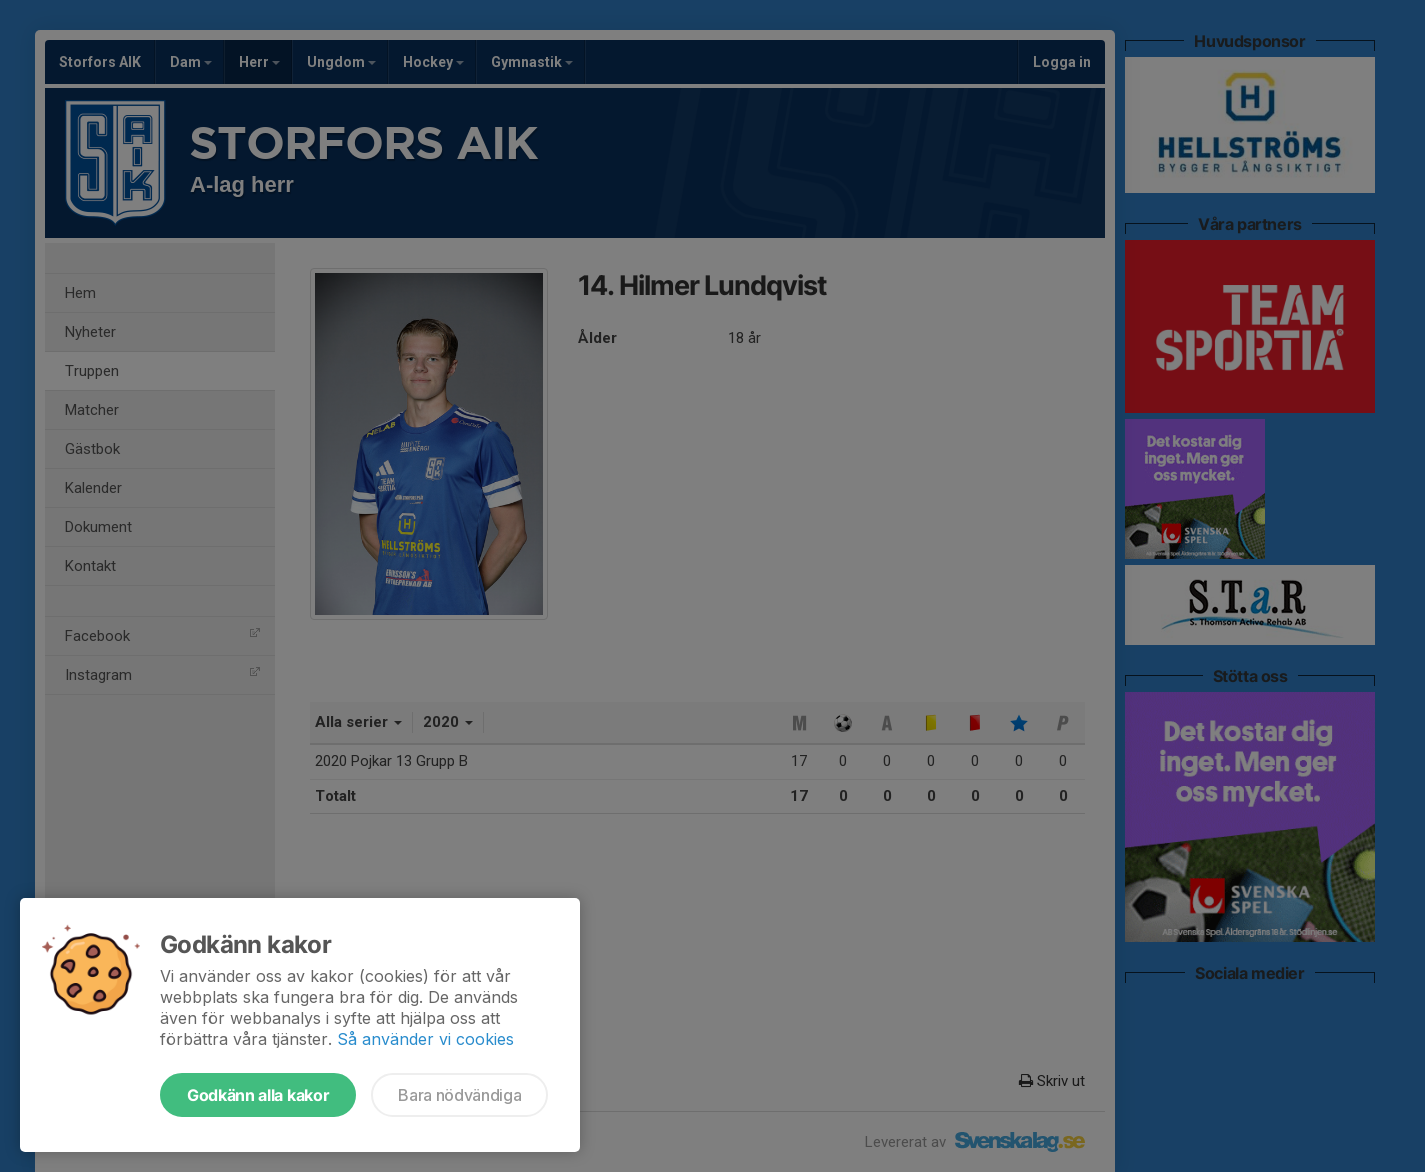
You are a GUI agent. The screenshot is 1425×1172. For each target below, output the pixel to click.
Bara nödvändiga (459, 1095)
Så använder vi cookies (425, 1039)
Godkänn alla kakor (258, 1095)
